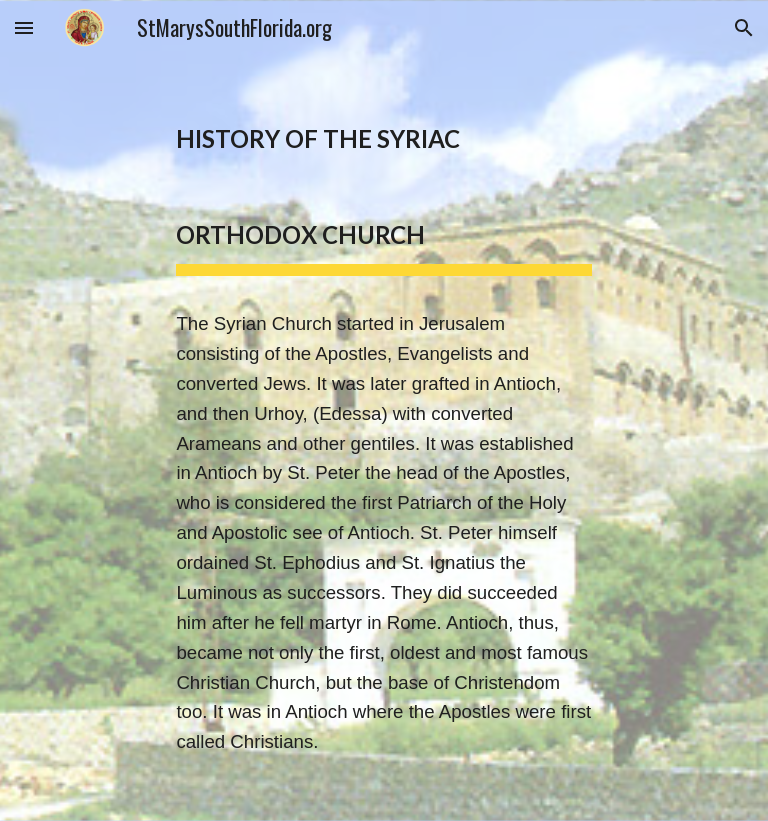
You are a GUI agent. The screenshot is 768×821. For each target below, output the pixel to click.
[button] (24, 27)
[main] (383, 410)
